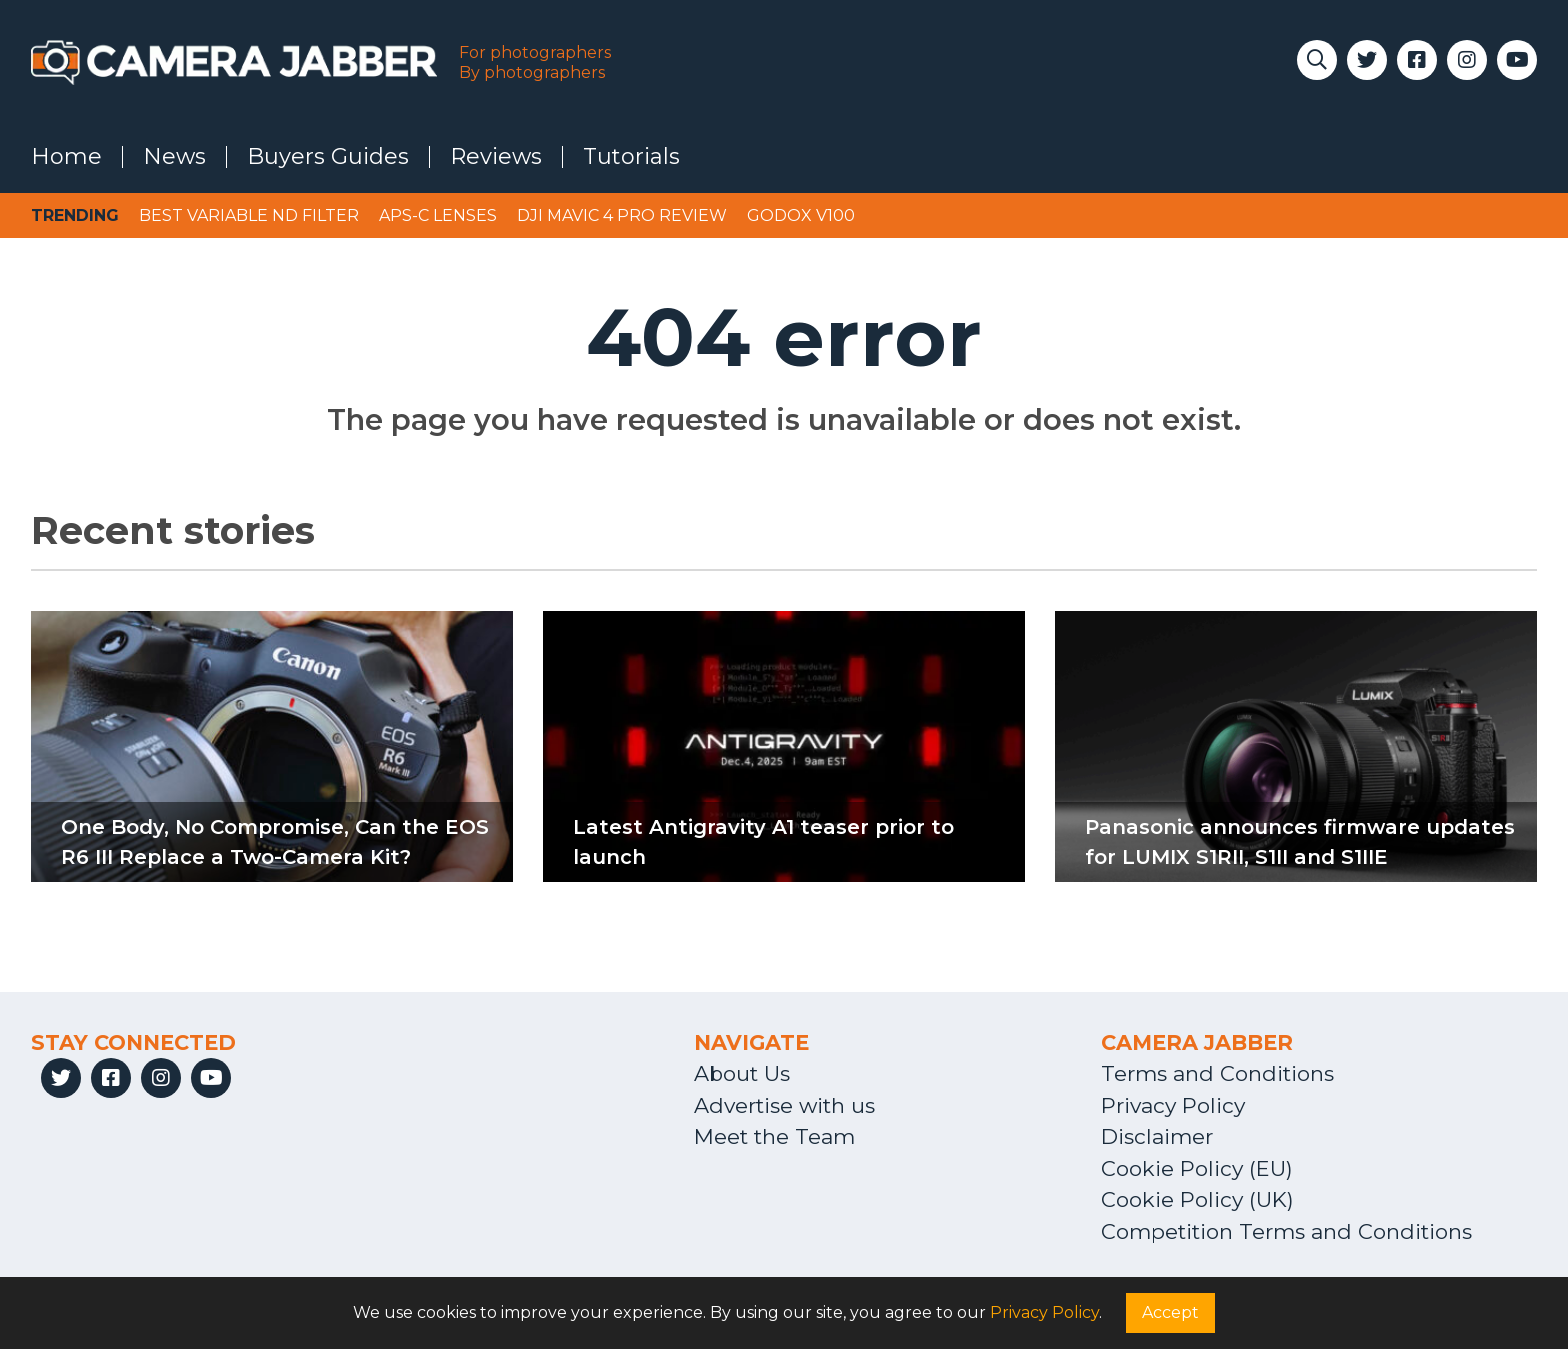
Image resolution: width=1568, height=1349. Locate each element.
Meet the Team (774, 1136)
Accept (1170, 1312)
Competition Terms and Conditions (1286, 1231)
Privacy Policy (1173, 1105)
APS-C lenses (438, 215)
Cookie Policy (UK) (1197, 1199)
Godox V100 (801, 215)
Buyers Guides (328, 157)
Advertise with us (784, 1105)
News (174, 157)
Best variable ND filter (249, 215)
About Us (742, 1073)
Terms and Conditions (1217, 1073)
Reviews (496, 157)
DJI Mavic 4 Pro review (622, 215)
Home (66, 157)
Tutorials (631, 157)
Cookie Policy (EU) (1197, 1168)
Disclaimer (1157, 1136)
